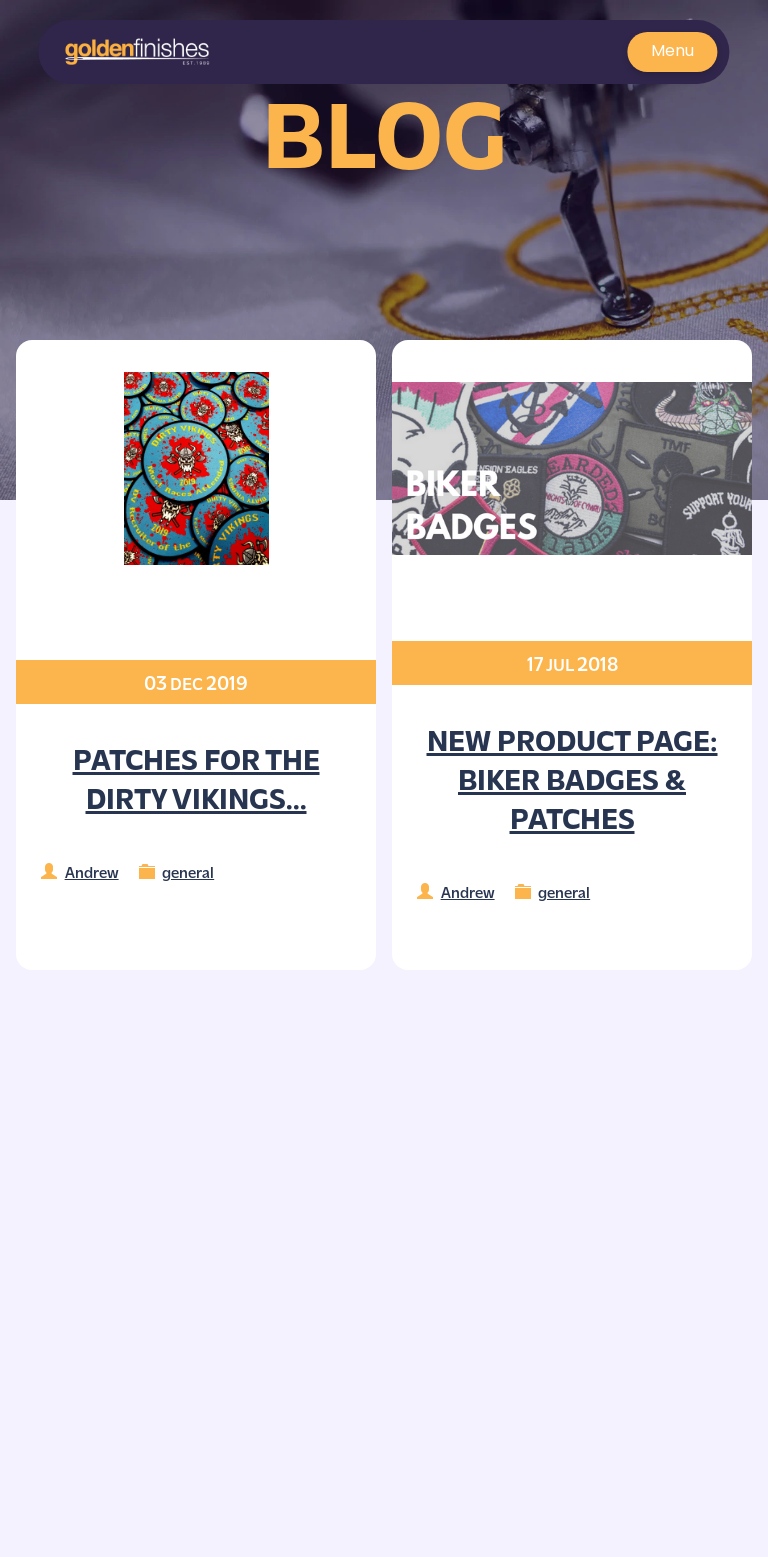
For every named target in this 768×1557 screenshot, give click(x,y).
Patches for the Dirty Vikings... (196, 777)
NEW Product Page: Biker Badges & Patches (572, 778)
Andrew (92, 871)
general (188, 871)
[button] (138, 52)
